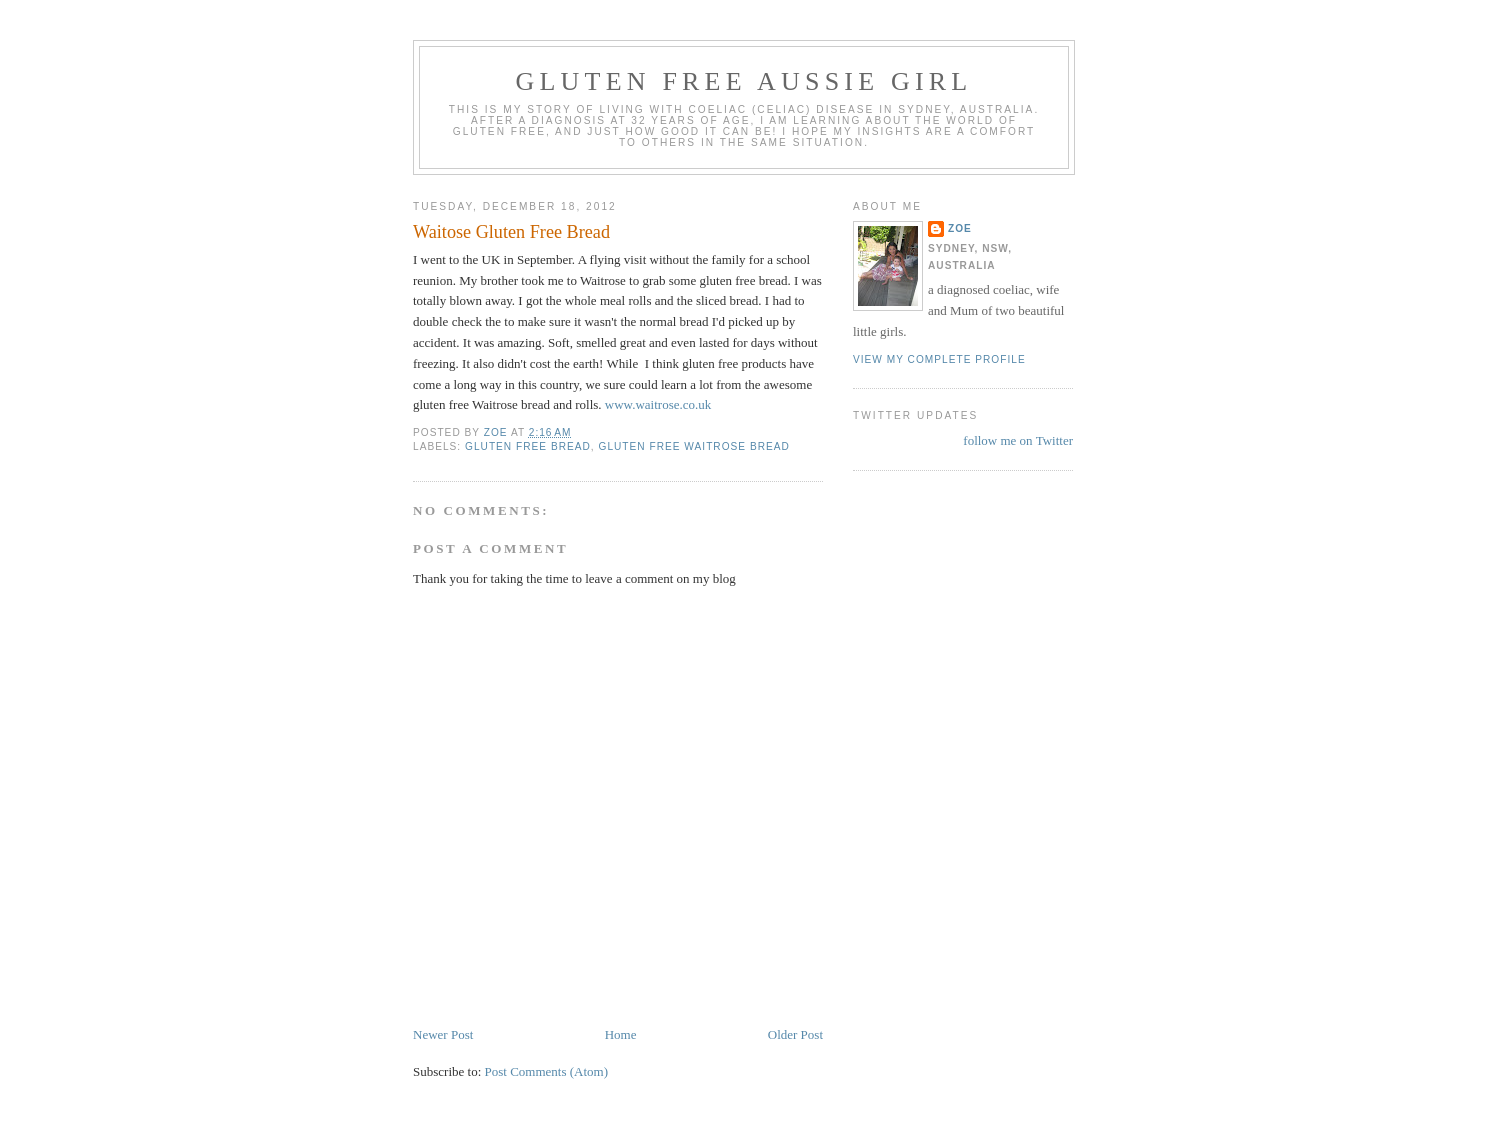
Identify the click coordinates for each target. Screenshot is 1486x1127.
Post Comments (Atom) (547, 1071)
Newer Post (443, 1034)
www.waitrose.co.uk (658, 404)
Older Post (795, 1034)
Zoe (960, 228)
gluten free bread (528, 446)
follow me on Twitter (1018, 440)
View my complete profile (939, 359)
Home (621, 1034)
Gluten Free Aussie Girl (744, 81)
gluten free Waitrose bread (694, 446)
